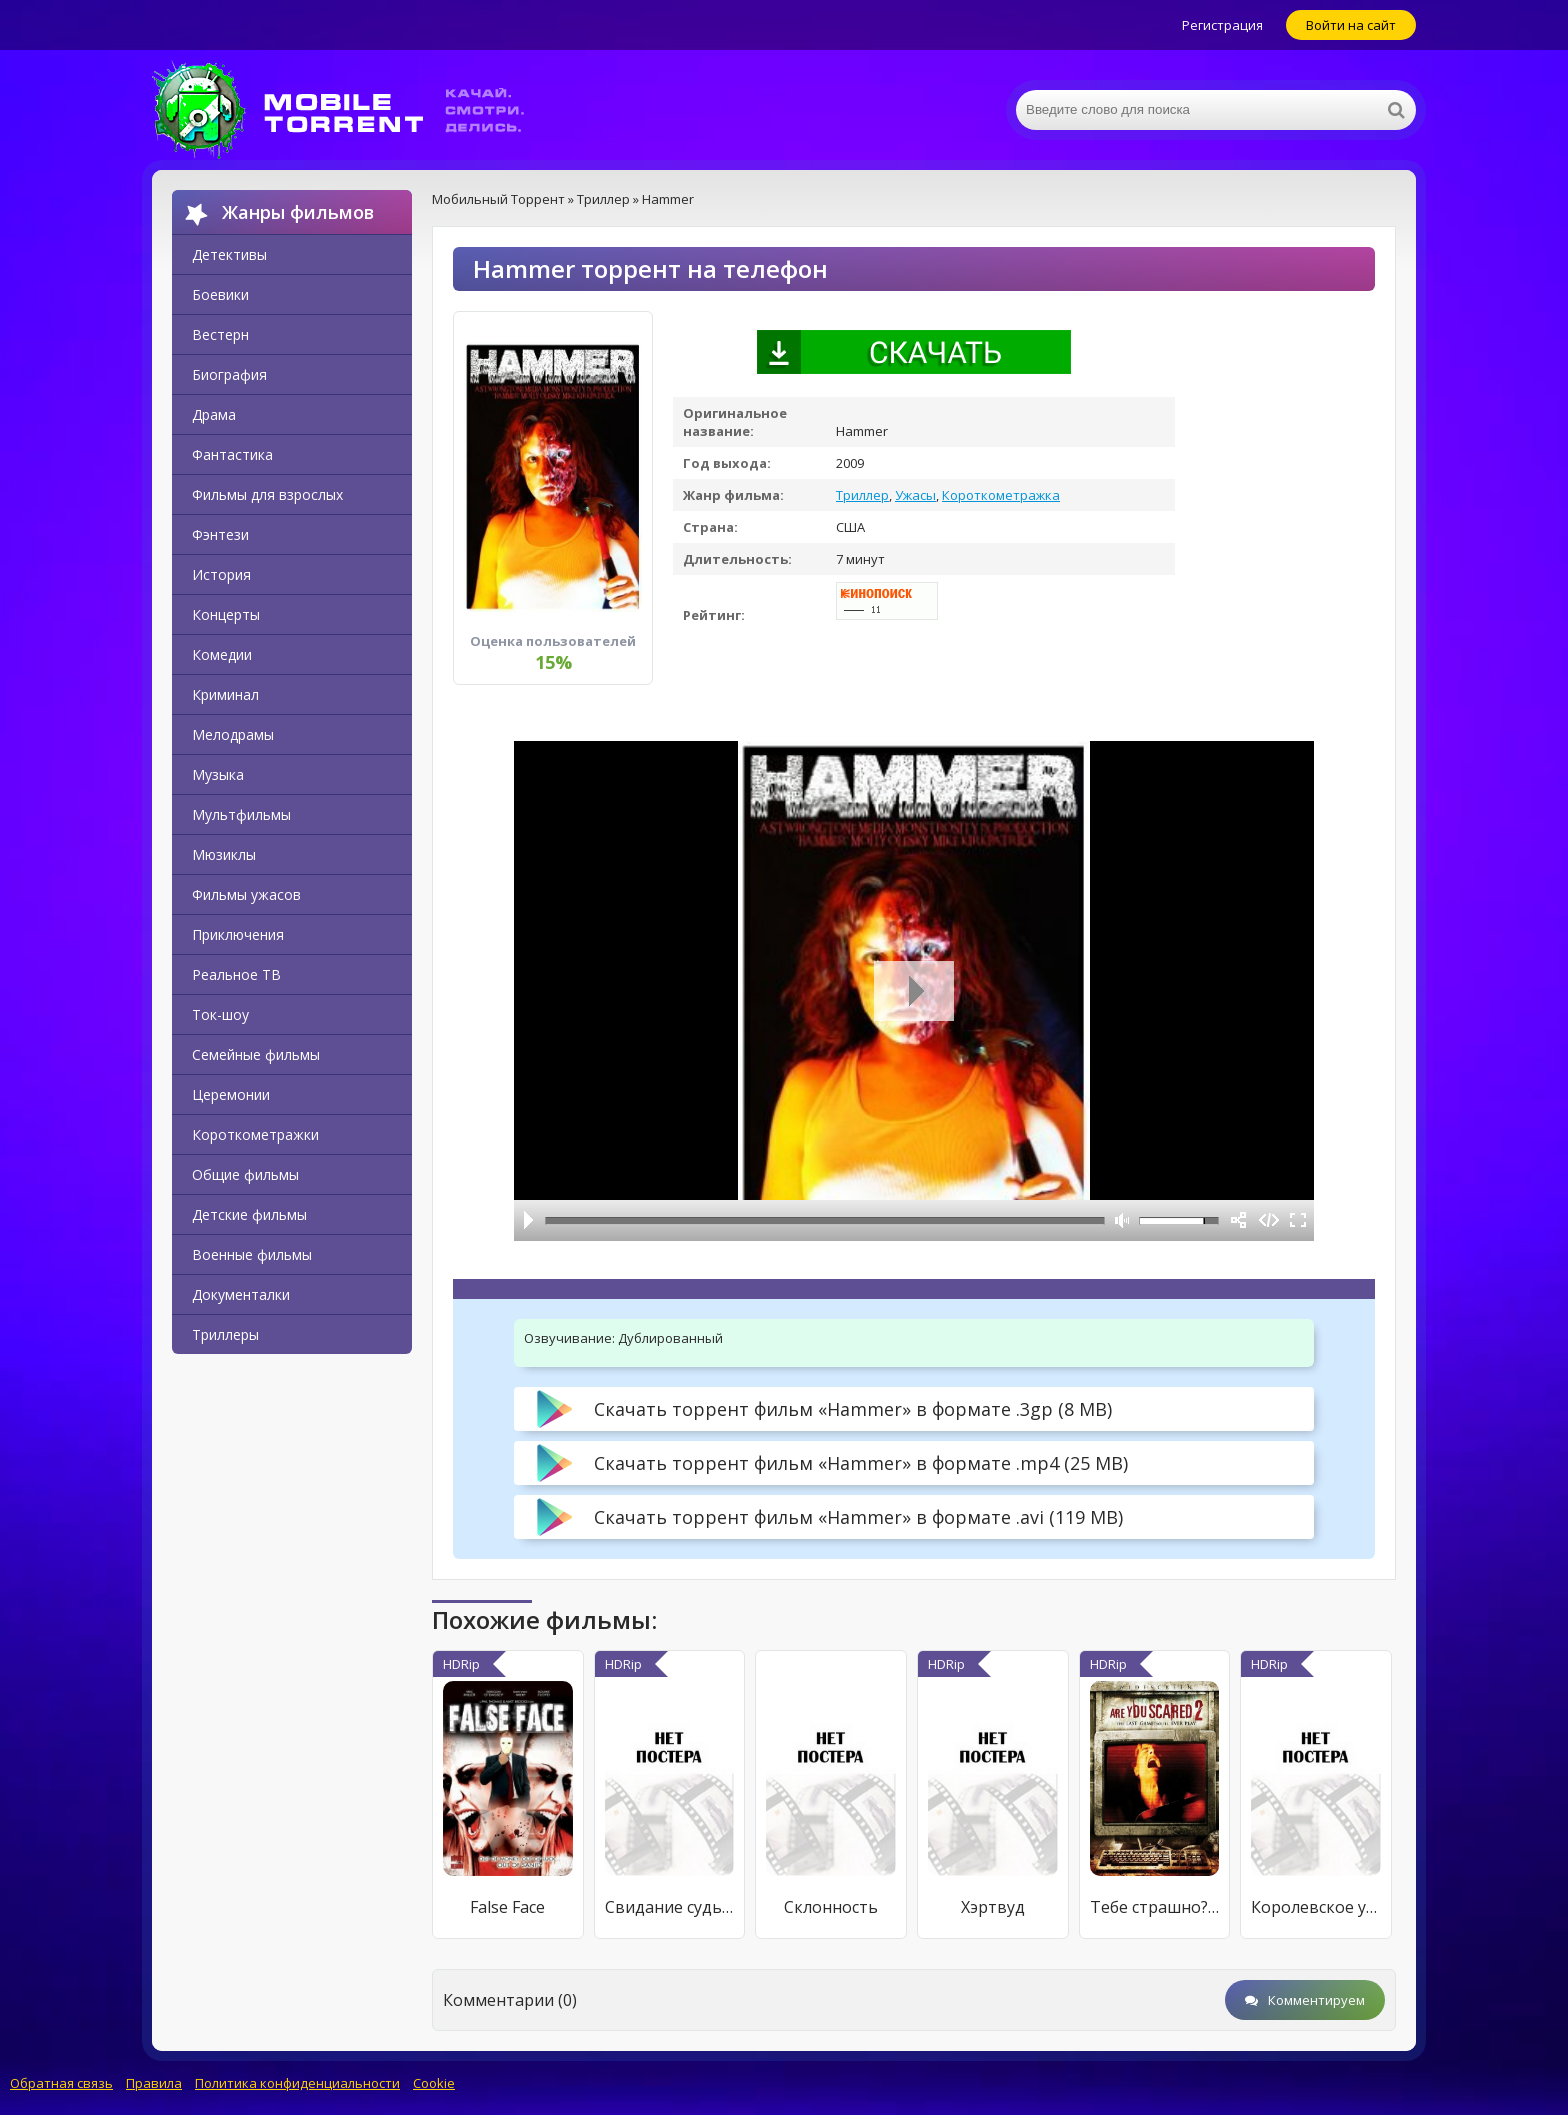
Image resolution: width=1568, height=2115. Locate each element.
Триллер (862, 495)
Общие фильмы (245, 1174)
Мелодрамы (233, 734)
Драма (214, 414)
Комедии (222, 654)
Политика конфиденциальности (297, 2083)
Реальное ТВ (236, 974)
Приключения (238, 934)
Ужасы (915, 495)
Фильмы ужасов (246, 894)
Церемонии (231, 1094)
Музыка (218, 774)
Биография (229, 374)
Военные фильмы (252, 1254)
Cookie (434, 2083)
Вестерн (220, 334)
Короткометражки (255, 1134)
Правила (154, 2083)
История (221, 574)
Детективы (229, 254)
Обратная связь (61, 2083)
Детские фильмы (249, 1214)
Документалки (241, 1294)
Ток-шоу (220, 1014)
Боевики (220, 294)
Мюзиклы (224, 854)
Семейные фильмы (256, 1054)
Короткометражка (1001, 495)
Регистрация (1222, 25)
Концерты (226, 614)
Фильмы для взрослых (267, 494)
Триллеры (225, 1334)
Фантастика (232, 454)
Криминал (225, 694)
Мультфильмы (241, 814)
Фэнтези (220, 534)
